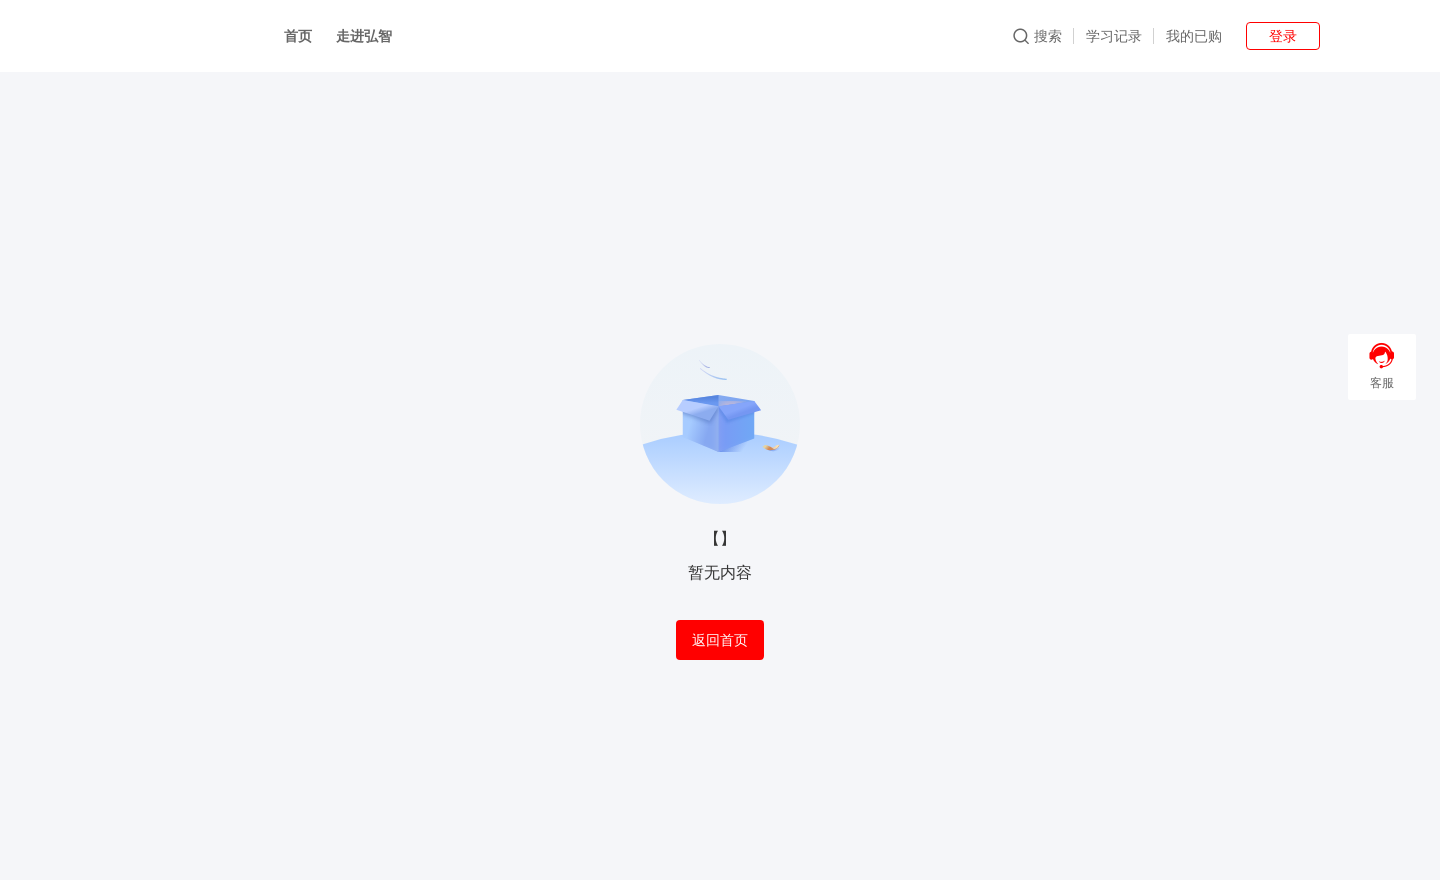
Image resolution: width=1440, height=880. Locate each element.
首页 (298, 36)
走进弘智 (364, 36)
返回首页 (720, 640)
